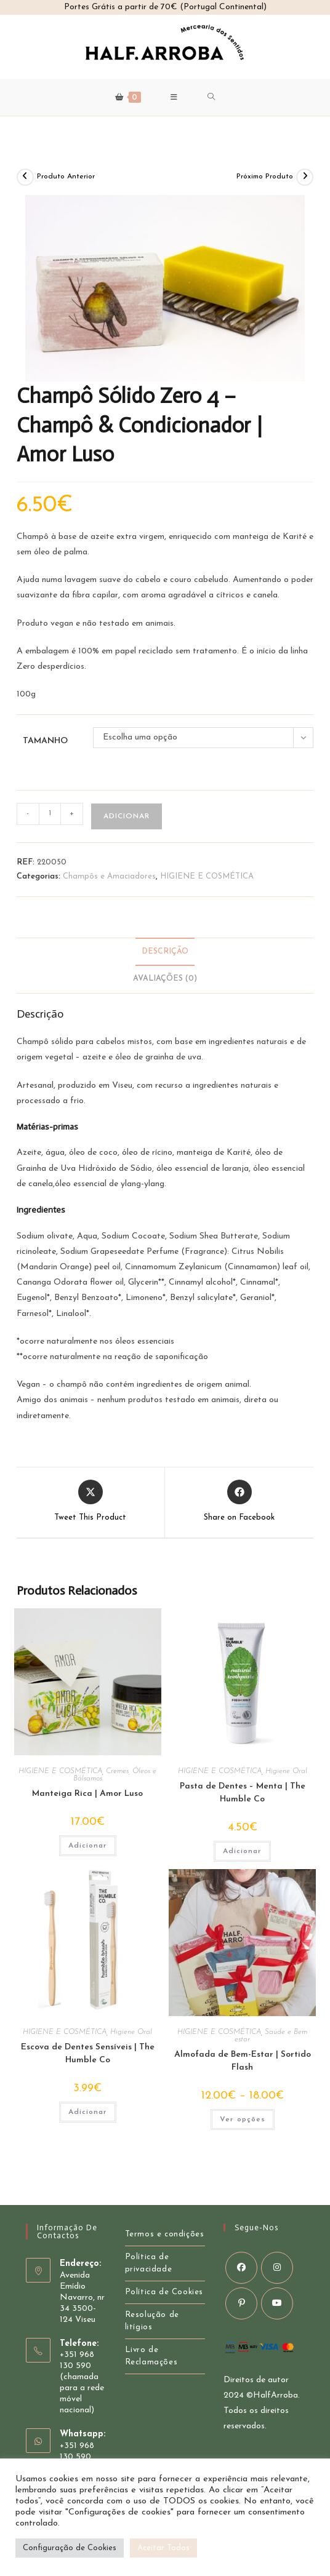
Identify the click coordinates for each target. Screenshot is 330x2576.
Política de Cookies (164, 2292)
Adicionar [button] (87, 1845)
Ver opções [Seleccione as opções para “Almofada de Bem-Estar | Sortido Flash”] (242, 2119)
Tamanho (45, 741)
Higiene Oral (286, 1771)
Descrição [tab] (165, 951)
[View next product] (304, 177)
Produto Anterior (66, 176)
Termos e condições (164, 2234)
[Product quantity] (50, 814)
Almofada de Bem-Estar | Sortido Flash (242, 2061)
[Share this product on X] (90, 1502)
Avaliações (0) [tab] (165, 979)
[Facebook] (241, 2268)
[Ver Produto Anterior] (25, 177)
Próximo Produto (264, 176)
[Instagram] (277, 2268)
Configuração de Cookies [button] (69, 2548)
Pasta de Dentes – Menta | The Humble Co (242, 1793)
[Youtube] (277, 2303)
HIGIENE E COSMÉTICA (207, 876)
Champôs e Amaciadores (109, 876)
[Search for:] (211, 97)
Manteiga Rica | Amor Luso (87, 1793)
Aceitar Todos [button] (163, 2548)
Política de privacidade (148, 2263)
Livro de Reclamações (151, 2356)
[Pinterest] (241, 2303)
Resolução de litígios (152, 2321)
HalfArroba (275, 2395)
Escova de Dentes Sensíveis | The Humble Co (88, 2054)
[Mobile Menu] (174, 97)
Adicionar (126, 816)
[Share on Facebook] (239, 1502)
